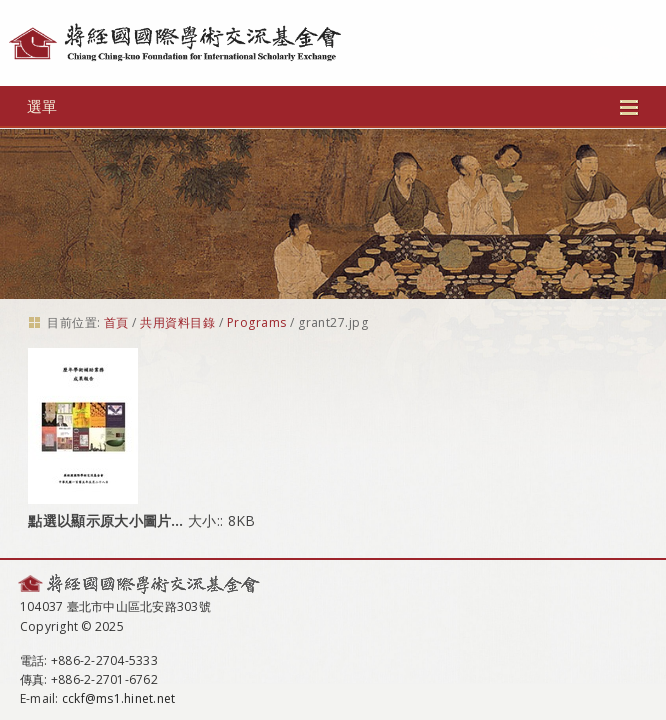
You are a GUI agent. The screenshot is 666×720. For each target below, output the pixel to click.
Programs (257, 322)
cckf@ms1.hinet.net (118, 698)
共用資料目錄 (177, 322)
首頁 (116, 322)
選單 (333, 106)
